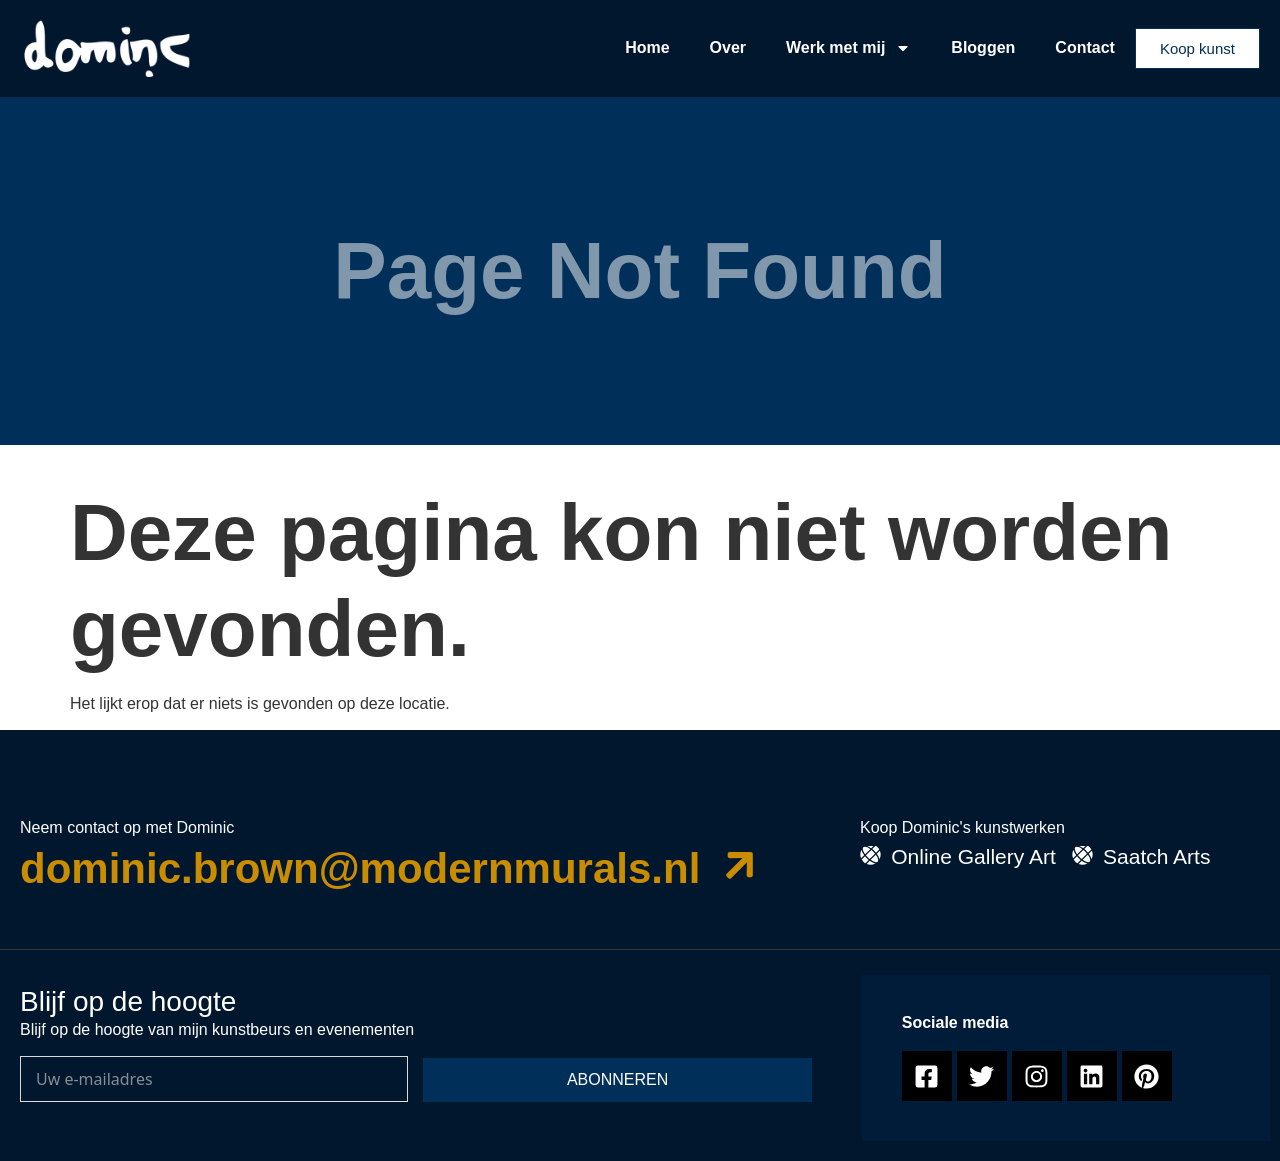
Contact (1085, 47)
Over (728, 47)
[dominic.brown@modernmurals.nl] (741, 865)
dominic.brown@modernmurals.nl (360, 868)
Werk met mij (848, 48)
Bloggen (983, 47)
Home (647, 47)
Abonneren (617, 1079)
